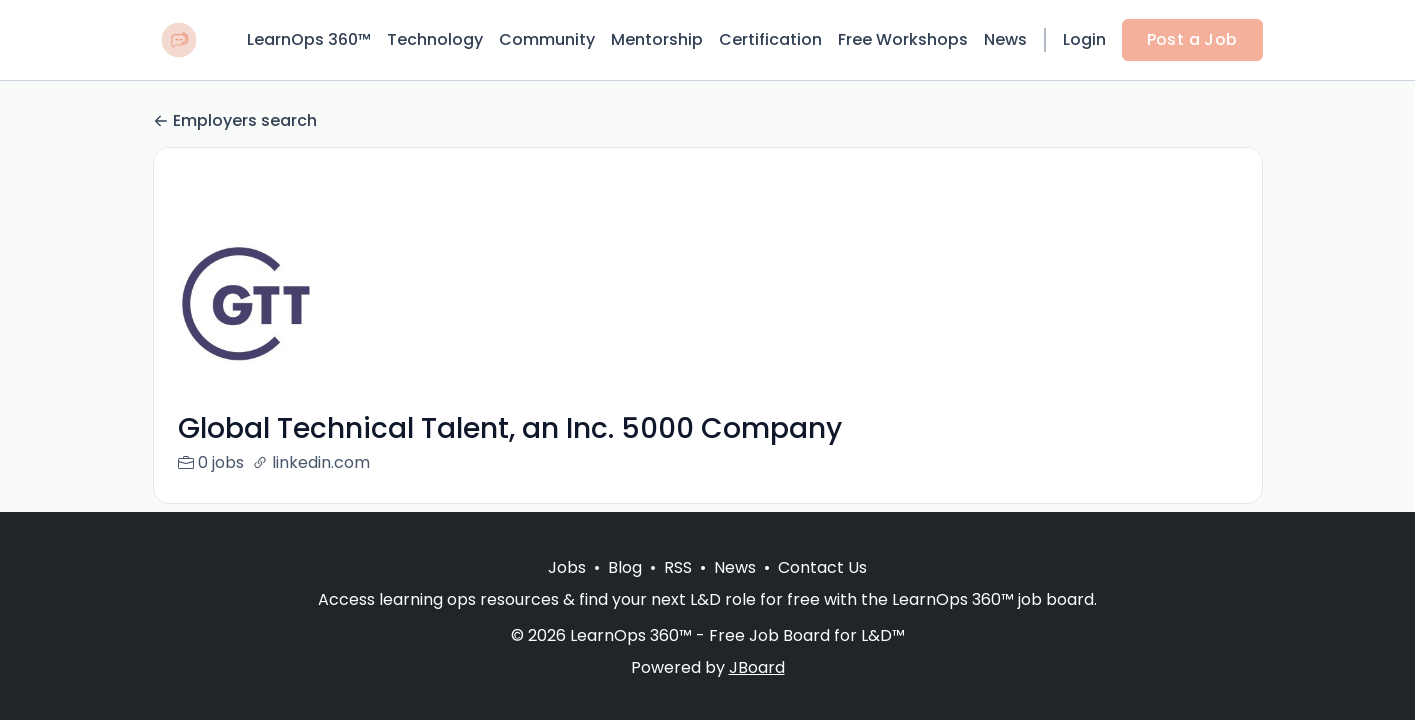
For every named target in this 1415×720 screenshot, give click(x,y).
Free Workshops (903, 39)
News (1005, 39)
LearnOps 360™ (309, 39)
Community (547, 39)
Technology (435, 39)
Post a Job (1192, 39)
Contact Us (822, 567)
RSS (678, 567)
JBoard (757, 667)
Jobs (567, 567)
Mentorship (657, 39)
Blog (625, 567)
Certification (770, 39)
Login (1084, 39)
